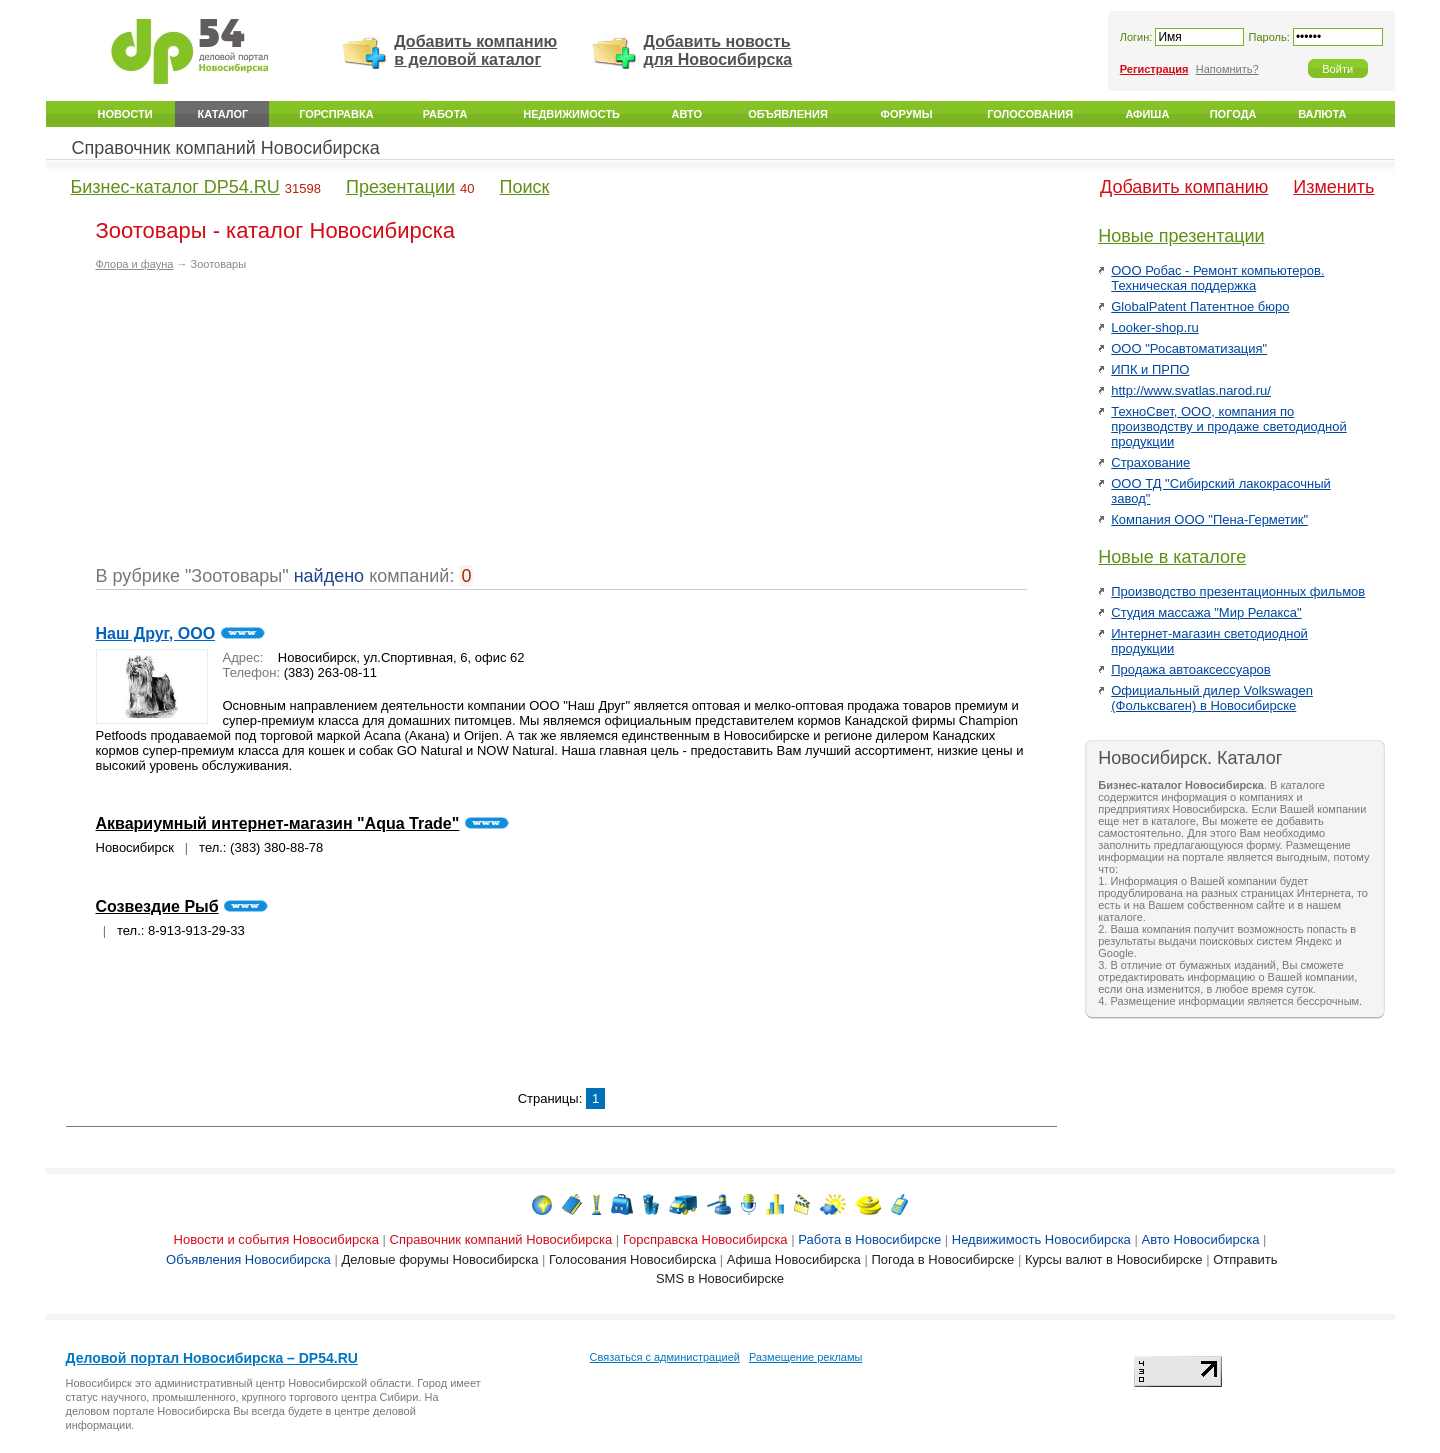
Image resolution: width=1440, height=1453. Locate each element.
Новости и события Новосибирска (276, 1239)
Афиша (1147, 114)
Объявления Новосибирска (248, 1259)
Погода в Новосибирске (942, 1259)
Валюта (1322, 114)
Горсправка (336, 114)
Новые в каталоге (1172, 557)
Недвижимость (571, 114)
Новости (125, 114)
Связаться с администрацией (665, 1357)
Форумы (907, 114)
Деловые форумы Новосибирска (439, 1259)
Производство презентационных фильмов (1238, 591)
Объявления (788, 114)
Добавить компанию (1184, 187)
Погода (1233, 114)
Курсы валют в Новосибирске (1114, 1259)
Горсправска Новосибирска (705, 1239)
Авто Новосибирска (1200, 1239)
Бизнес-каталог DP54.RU (175, 187)
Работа (445, 114)
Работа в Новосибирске (869, 1239)
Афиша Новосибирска (794, 1259)
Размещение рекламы (805, 1357)
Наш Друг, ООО (156, 633)
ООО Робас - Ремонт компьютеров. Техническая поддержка (1217, 278)
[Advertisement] (264, 426)
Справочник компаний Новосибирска (226, 148)
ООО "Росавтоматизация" (1189, 348)
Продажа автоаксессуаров (1191, 669)
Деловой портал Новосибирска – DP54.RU (212, 1358)
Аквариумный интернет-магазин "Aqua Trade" (278, 823)
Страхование (1150, 462)
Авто (687, 114)
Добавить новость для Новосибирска (718, 50)
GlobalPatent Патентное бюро (1200, 306)
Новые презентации (1181, 236)
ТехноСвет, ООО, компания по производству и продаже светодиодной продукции (1229, 426)
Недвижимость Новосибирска (1041, 1239)
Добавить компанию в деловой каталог (475, 50)
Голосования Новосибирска (632, 1259)
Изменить (1333, 187)
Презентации (400, 187)
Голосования (1030, 114)
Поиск (525, 187)
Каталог (223, 114)
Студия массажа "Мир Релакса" (1206, 612)
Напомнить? (1227, 69)
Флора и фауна (135, 264)
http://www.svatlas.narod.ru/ (1191, 390)
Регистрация (1154, 69)
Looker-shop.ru (1154, 327)
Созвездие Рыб (157, 906)
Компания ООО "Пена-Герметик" (1209, 519)
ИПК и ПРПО (1150, 369)
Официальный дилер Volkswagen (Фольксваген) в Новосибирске (1212, 698)
